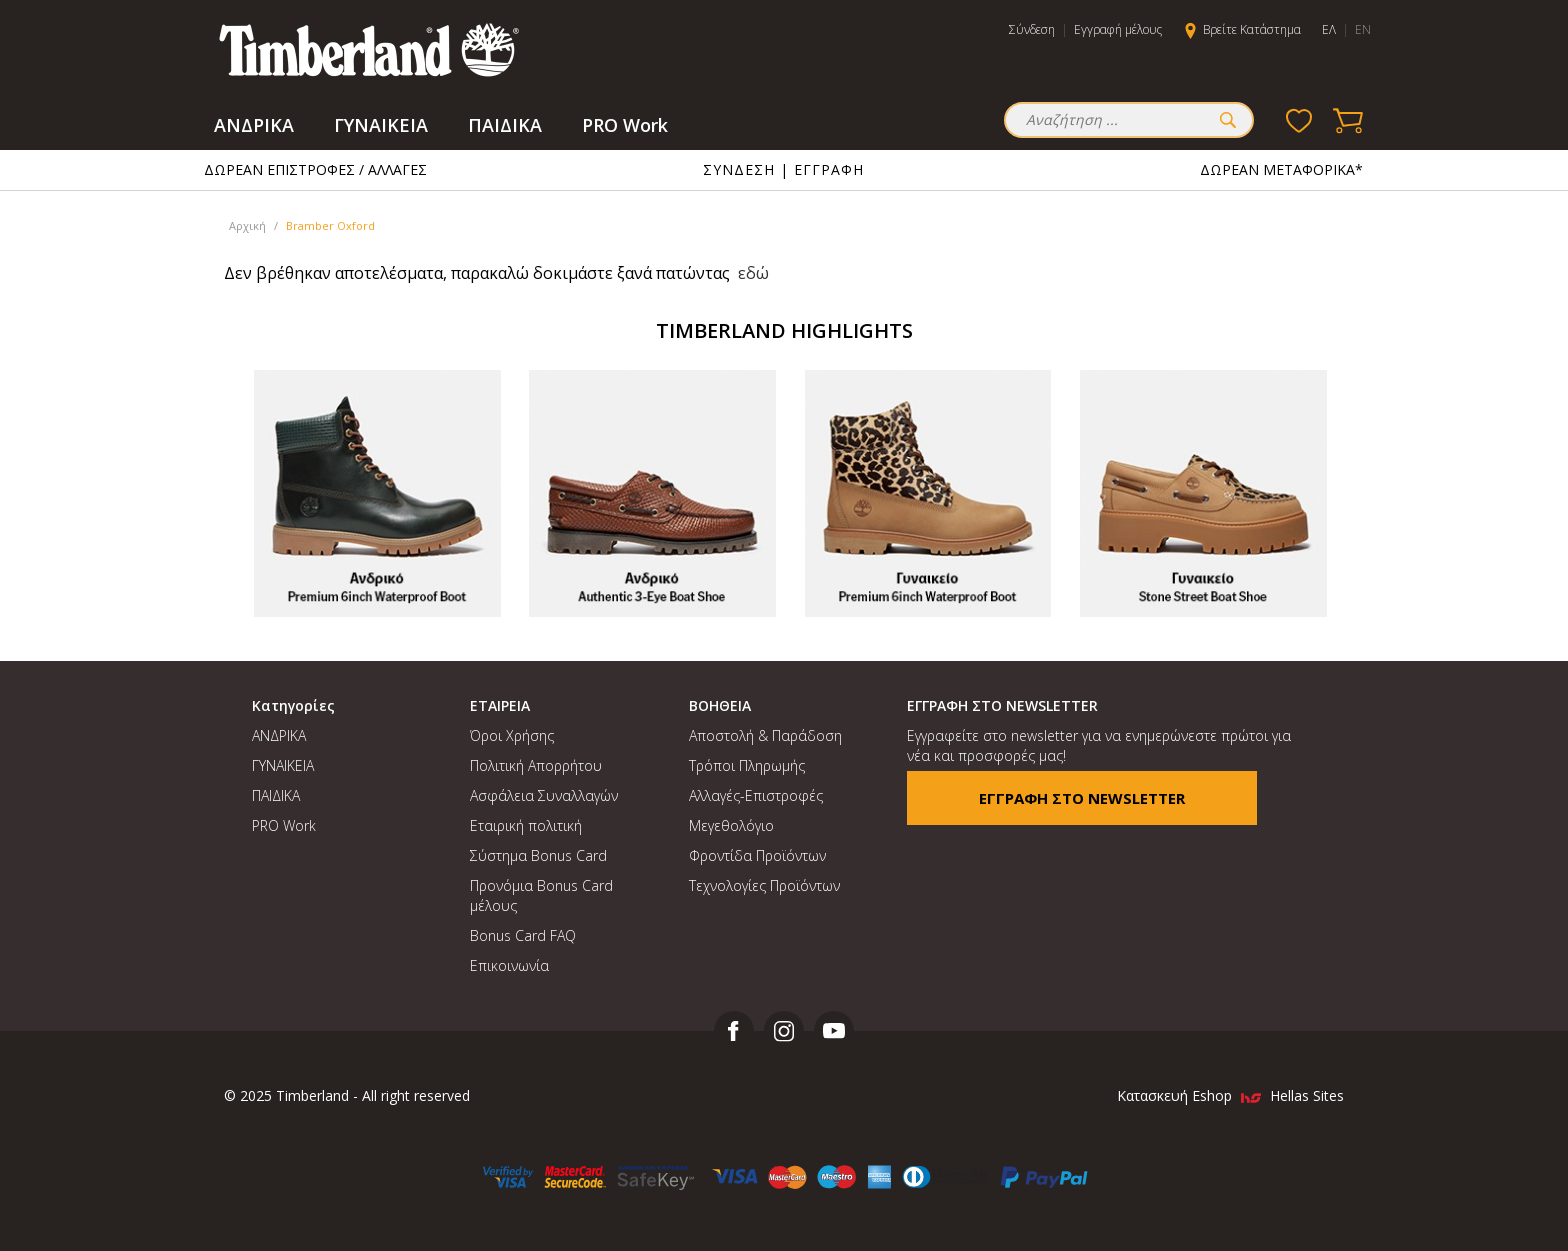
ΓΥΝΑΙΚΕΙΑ (381, 125)
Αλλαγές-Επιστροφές (756, 795)
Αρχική (247, 225)
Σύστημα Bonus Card (538, 855)
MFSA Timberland (369, 50)
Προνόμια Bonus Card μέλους (541, 895)
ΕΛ (1329, 29)
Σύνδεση (1032, 29)
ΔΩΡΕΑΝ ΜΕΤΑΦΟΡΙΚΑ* (1281, 169)
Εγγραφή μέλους (1118, 29)
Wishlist (1299, 120)
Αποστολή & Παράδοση (765, 735)
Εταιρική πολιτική (526, 825)
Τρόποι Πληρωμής (747, 765)
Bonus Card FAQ (523, 935)
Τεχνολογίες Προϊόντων (764, 885)
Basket (1349, 120)
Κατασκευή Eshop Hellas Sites (1230, 1095)
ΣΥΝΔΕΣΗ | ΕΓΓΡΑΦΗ (783, 169)
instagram (784, 1031)
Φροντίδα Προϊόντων (757, 855)
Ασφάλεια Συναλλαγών (544, 795)
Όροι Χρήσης (512, 735)
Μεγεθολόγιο (731, 825)
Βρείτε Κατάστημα (1252, 29)
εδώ (753, 273)
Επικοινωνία (509, 965)
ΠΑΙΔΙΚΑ (505, 125)
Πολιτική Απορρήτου (536, 765)
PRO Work (625, 125)
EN (1363, 29)
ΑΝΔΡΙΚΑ (254, 125)
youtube (834, 1031)
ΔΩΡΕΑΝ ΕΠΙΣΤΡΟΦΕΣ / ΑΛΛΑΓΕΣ (315, 169)
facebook (734, 1031)
